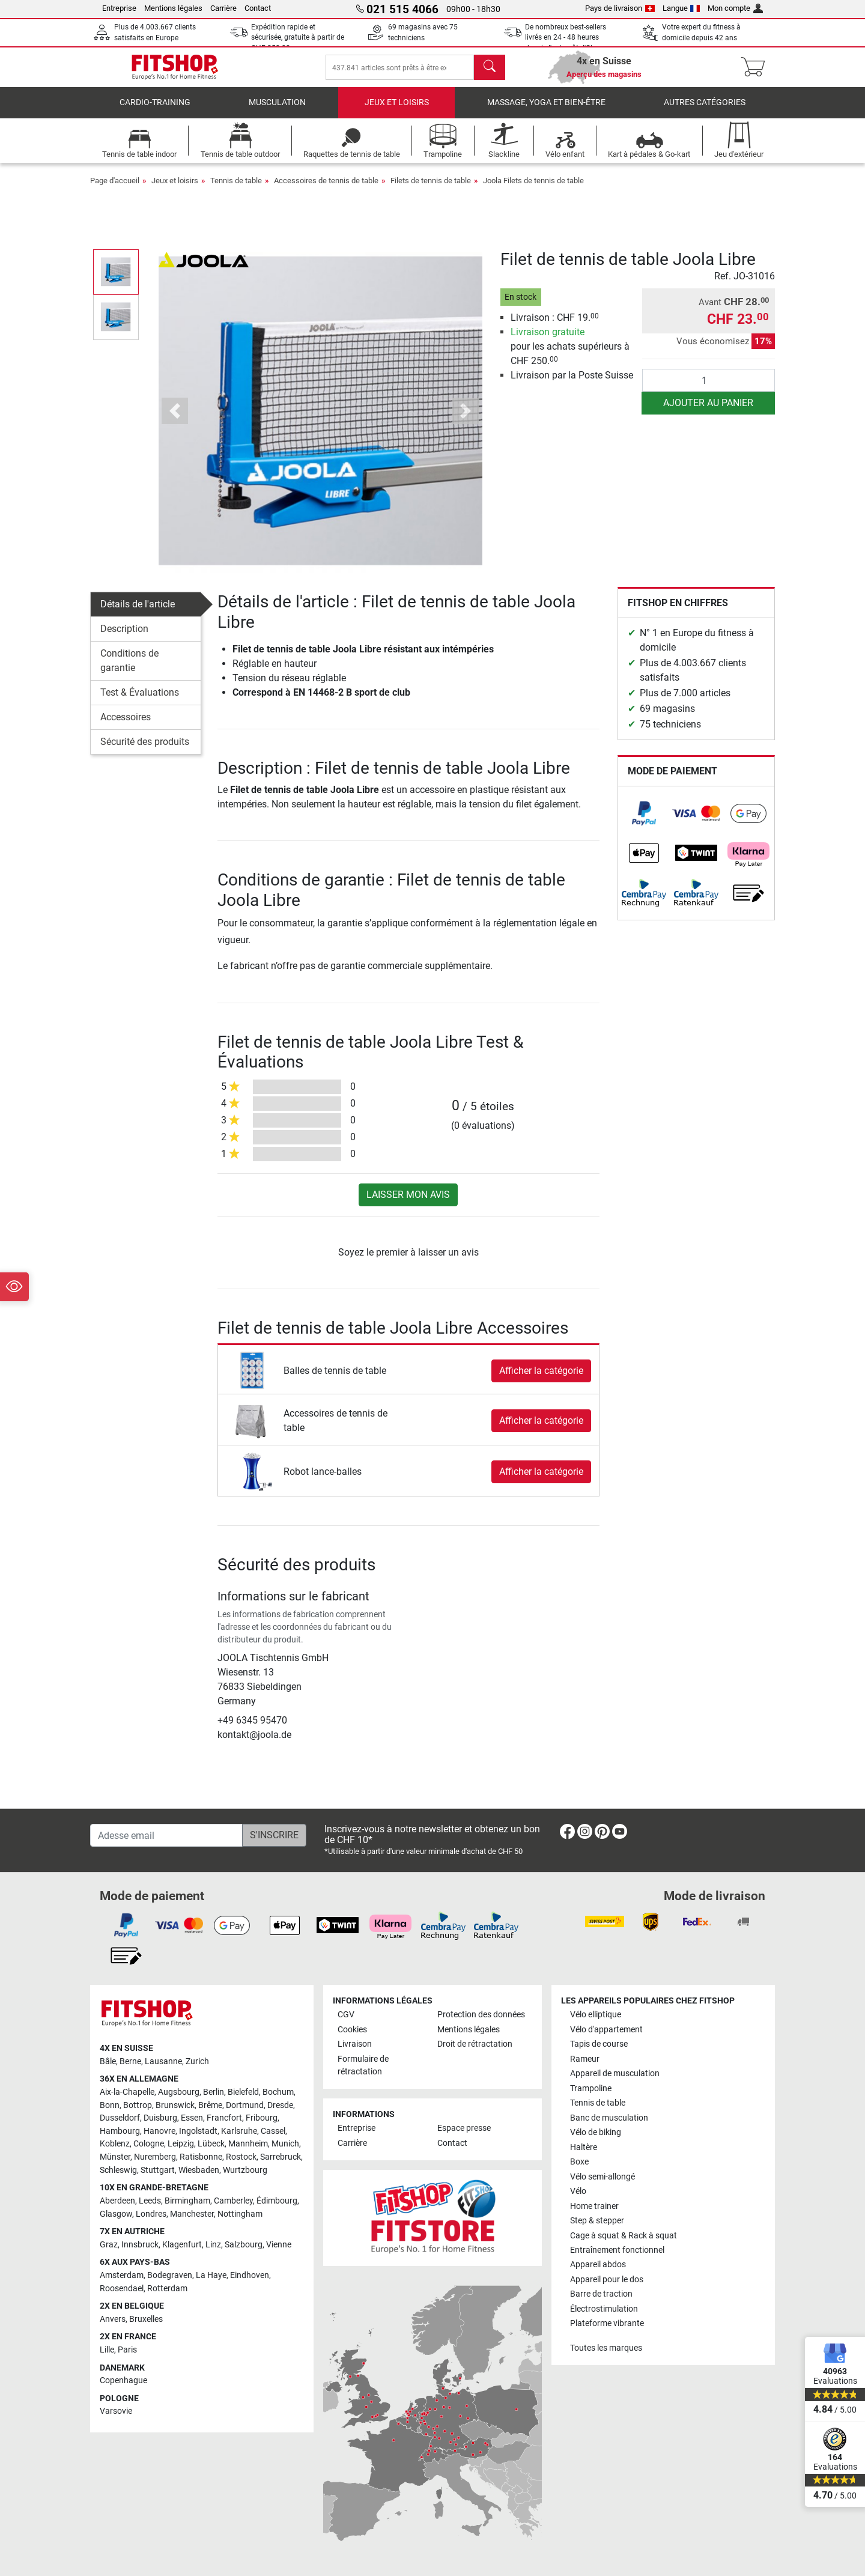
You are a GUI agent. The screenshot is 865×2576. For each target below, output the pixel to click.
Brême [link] (210, 2105)
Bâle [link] (108, 2061)
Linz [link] (213, 2245)
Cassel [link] (273, 2131)
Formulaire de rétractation (363, 2065)
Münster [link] (115, 2157)
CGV (346, 2015)
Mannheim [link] (248, 2144)
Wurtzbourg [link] (245, 2170)
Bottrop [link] (137, 2105)
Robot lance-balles (323, 1480)
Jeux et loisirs (397, 111)
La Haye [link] (211, 2275)
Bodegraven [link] (169, 2275)
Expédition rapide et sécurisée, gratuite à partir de (297, 37)
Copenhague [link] (123, 2380)
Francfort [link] (224, 2118)
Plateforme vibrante (607, 2324)
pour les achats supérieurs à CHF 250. (570, 355)
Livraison (355, 2044)
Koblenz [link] (115, 2144)
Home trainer (594, 2206)
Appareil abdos (598, 2265)
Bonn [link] (110, 2105)
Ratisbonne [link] (201, 2157)
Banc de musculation (609, 2118)
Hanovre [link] (159, 2131)
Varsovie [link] (116, 2412)
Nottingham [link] (240, 2214)
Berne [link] (130, 2061)
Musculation (277, 111)
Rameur (584, 2059)
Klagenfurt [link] (182, 2245)
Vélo (578, 2191)
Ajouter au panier (708, 411)
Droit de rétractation (474, 2044)
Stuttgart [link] (158, 2170)
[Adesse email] (166, 1835)
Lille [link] (107, 2350)
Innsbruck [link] (140, 2245)
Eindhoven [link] (249, 2275)
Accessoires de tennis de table (326, 188)
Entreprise (119, 8)
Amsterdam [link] (122, 2275)
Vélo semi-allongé (602, 2177)
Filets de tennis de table (430, 188)
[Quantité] (708, 388)
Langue (681, 8)
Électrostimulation (604, 2309)
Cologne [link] (148, 2144)
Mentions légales (173, 8)
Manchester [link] (192, 2214)
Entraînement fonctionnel (617, 2250)
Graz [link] (109, 2245)
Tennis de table (236, 188)
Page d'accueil (114, 188)
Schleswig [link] (118, 2170)
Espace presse (464, 2129)
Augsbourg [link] (178, 2092)
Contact (257, 8)
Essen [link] (192, 2118)
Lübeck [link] (211, 2144)
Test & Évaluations (139, 700)
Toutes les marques (606, 2348)
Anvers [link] (113, 2319)
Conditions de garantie (129, 669)
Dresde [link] (280, 2105)
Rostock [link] (241, 2157)
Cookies (352, 2030)
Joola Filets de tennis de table (533, 188)
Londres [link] (151, 2214)
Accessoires (125, 725)
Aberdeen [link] (117, 2201)
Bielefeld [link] (243, 2092)
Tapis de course (599, 2044)
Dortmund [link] (245, 2105)
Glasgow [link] (116, 2214)
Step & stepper (597, 2221)
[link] (644, 822)
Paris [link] (127, 2350)
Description (124, 637)
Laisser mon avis (408, 1203)
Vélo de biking (595, 2132)
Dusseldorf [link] (120, 2118)
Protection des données (481, 2015)
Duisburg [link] (160, 2118)
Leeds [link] (150, 2201)
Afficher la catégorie (541, 1379)
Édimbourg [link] (276, 2201)
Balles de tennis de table (335, 1379)
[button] (175, 419)
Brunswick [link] (175, 2105)
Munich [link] (285, 2144)
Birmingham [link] (187, 2201)
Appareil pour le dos (606, 2279)
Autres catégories (704, 111)
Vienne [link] (278, 2245)
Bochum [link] (278, 2092)
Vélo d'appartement (606, 2030)
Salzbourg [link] (244, 2245)
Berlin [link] (213, 2092)
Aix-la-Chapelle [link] (127, 2092)
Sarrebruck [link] (280, 2157)
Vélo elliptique (595, 2015)
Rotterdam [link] (167, 2288)
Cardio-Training (155, 111)
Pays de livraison (620, 8)
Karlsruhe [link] (239, 2131)
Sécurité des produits (144, 750)
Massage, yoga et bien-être (546, 111)
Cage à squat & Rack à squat (623, 2236)
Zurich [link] (197, 2061)
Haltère (583, 2147)
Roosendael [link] (122, 2288)
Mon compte (735, 8)
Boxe (579, 2162)
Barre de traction (601, 2294)
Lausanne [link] (163, 2061)
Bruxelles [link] (146, 2319)
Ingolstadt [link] (198, 2131)
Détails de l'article (137, 612)
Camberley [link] (233, 2201)
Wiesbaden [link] (198, 2170)
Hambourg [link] (120, 2131)
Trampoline (591, 2088)
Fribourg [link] (262, 2118)
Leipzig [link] (181, 2144)
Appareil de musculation (615, 2073)
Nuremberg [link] (155, 2157)
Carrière (223, 8)
